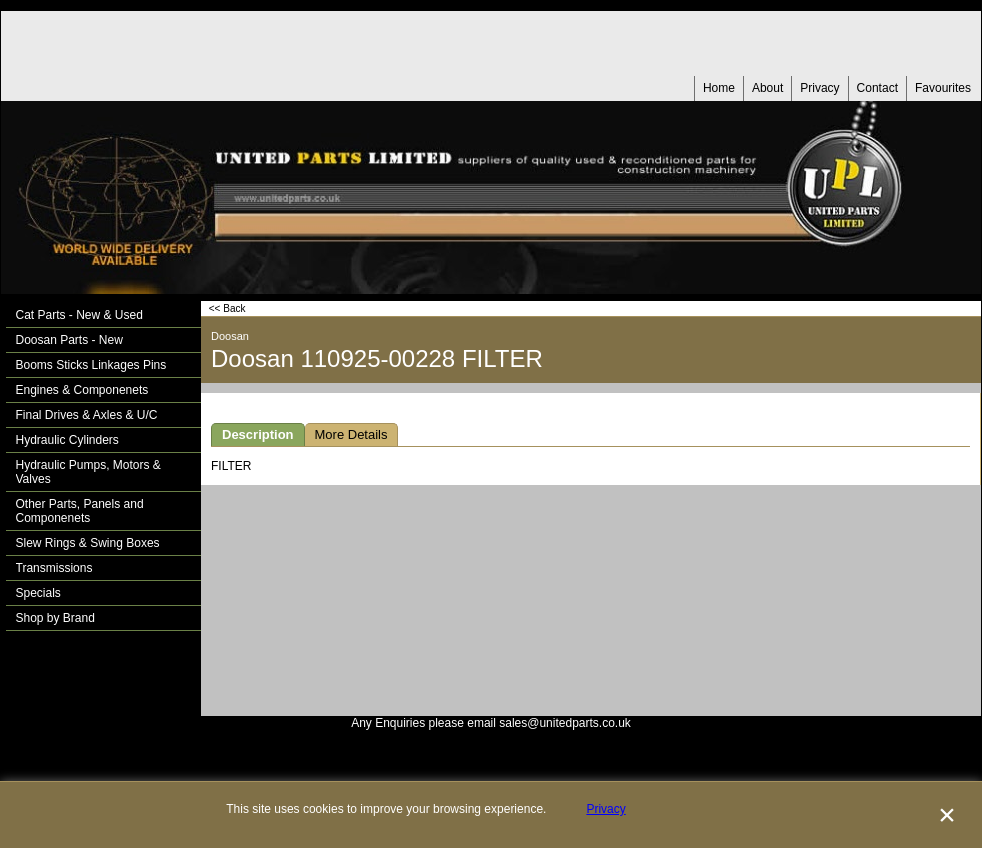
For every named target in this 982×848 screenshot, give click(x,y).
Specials (38, 593)
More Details (351, 434)
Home (719, 88)
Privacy (819, 88)
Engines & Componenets (82, 390)
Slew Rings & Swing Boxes (88, 543)
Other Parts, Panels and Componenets (80, 511)
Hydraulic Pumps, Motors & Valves (88, 472)
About (767, 88)
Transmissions (54, 568)
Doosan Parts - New (69, 340)
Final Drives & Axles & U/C (87, 415)
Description (258, 434)
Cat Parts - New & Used (79, 315)
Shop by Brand (55, 618)
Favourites (943, 88)
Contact (877, 88)
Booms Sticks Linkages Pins (91, 365)
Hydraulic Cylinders (67, 440)
